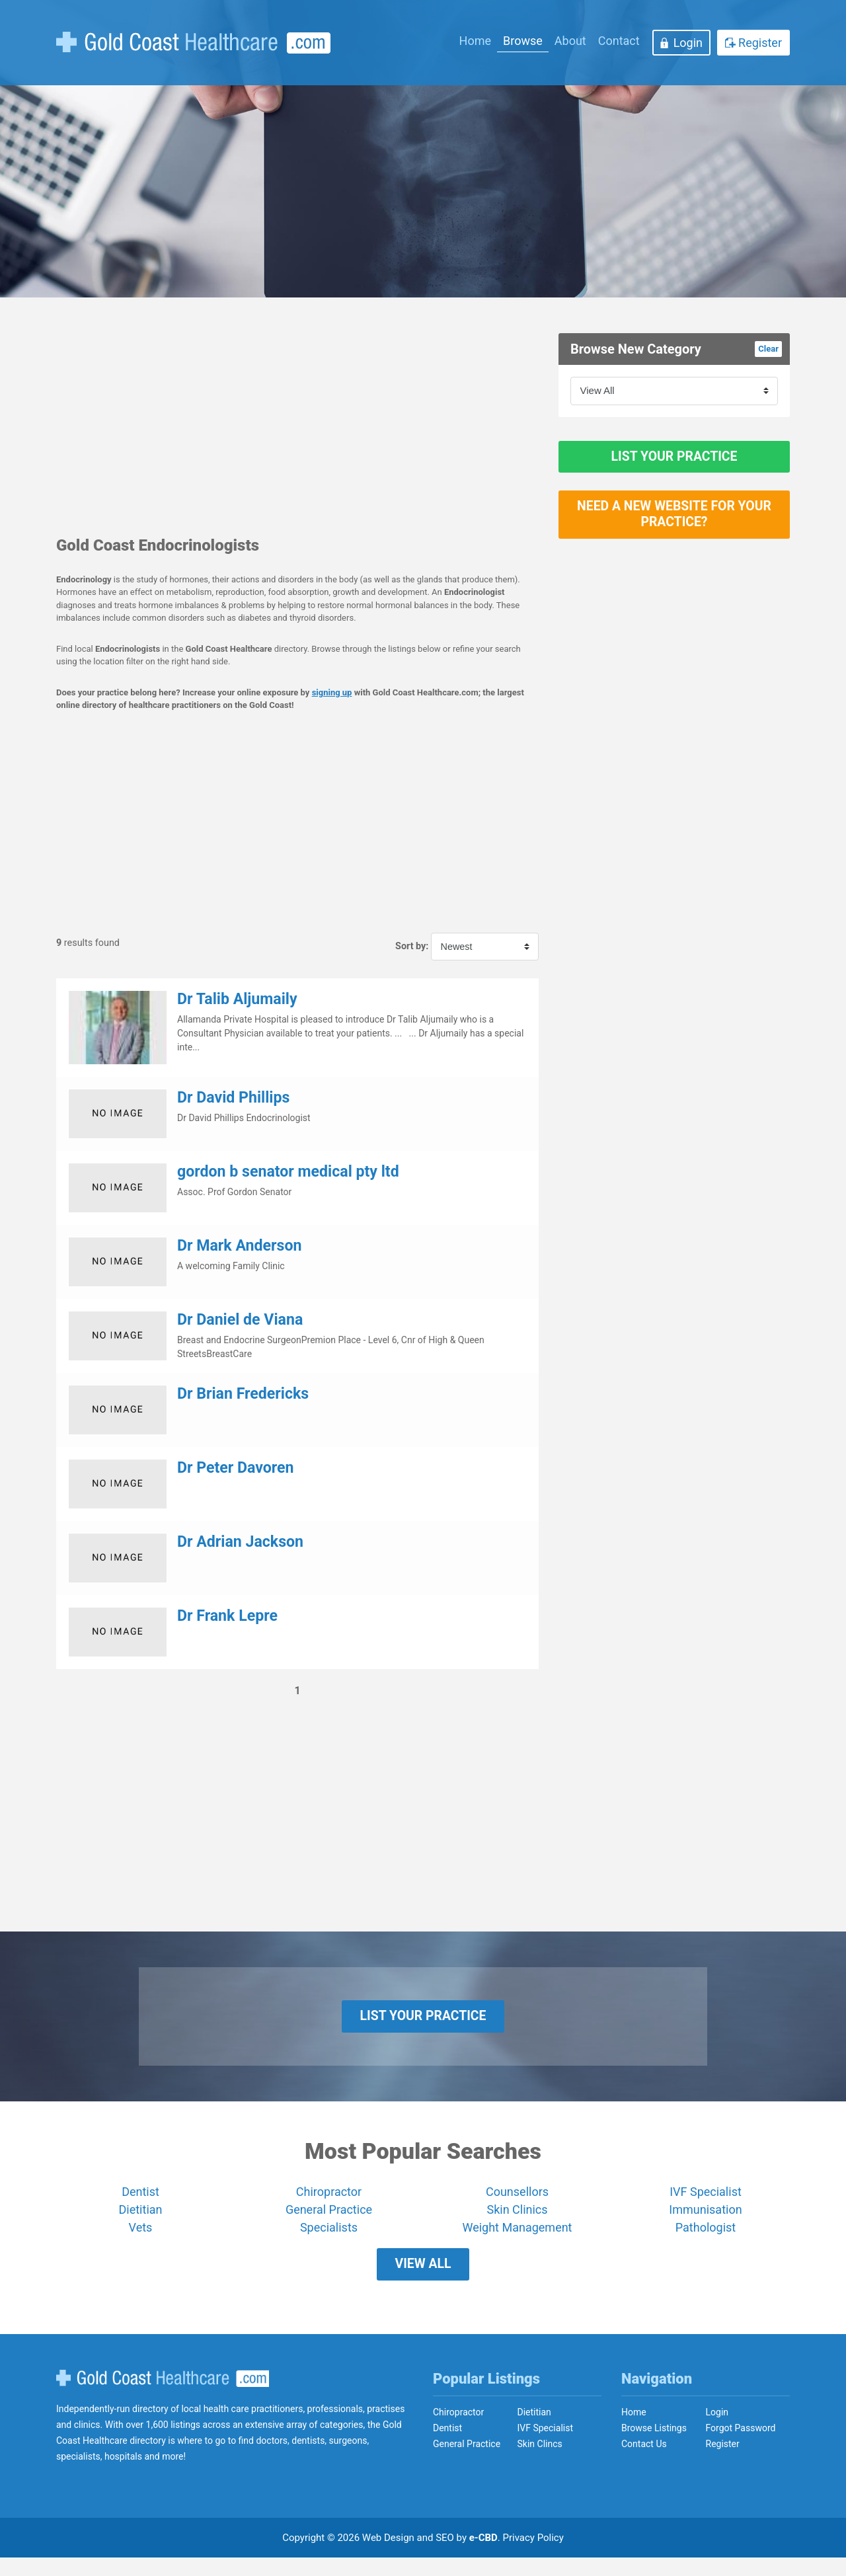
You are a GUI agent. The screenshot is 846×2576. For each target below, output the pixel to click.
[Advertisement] (297, 425)
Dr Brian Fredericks (243, 1394)
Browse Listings (654, 2446)
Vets (141, 2237)
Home (475, 41)
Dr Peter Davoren (235, 1468)
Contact (619, 41)
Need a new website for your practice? (674, 528)
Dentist (140, 2201)
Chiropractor (329, 2201)
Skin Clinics (516, 2219)
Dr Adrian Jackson (240, 1542)
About (570, 41)
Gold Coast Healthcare (162, 2396)
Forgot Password (741, 2446)
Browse (523, 41)
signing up (332, 692)
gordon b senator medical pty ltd (288, 1172)
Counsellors (517, 2201)
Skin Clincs (540, 2462)
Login (688, 43)
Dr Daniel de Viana (240, 1320)
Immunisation (705, 2219)
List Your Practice (674, 461)
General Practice (329, 2219)
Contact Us (644, 2462)
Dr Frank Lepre (227, 1616)
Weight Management (517, 2237)
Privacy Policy (533, 2556)
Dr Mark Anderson (239, 1246)
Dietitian (141, 2219)
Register (760, 43)
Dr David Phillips (233, 1098)
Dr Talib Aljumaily (237, 999)
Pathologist (705, 2237)
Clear (768, 349)
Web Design (388, 2556)
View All (423, 2278)
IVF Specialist (706, 2201)
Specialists (329, 2237)
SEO (445, 2556)
